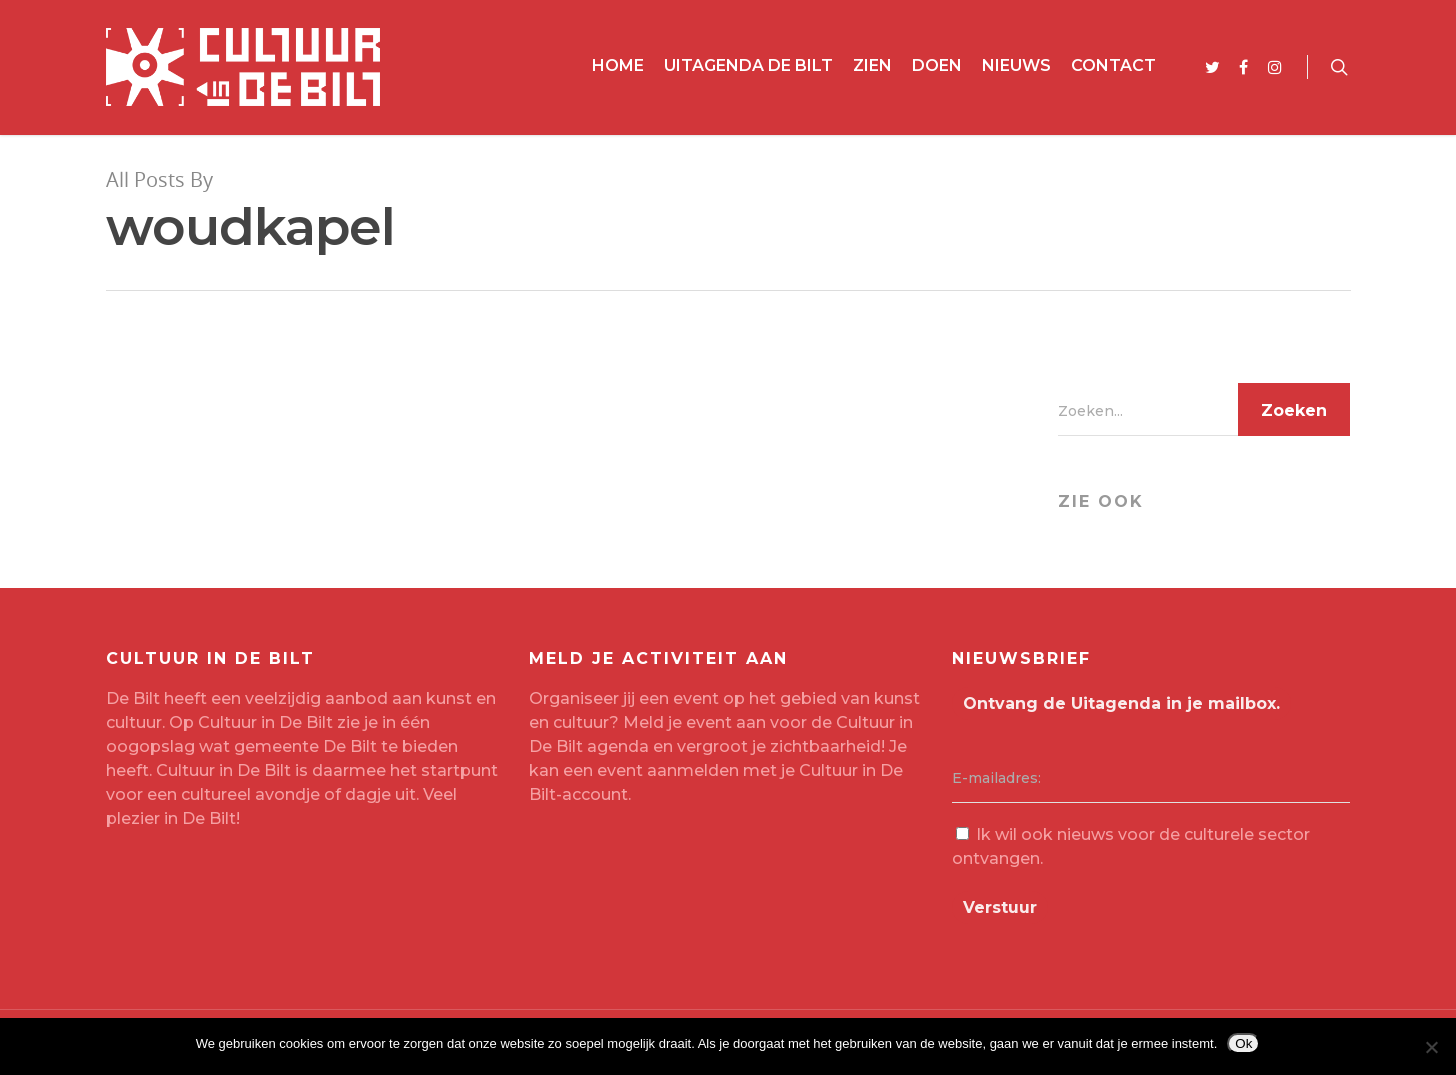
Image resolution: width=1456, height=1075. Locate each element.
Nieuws (1016, 65)
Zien (872, 65)
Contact (1113, 65)
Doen (937, 65)
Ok (1243, 1043)
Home (618, 65)
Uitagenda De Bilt (748, 65)
